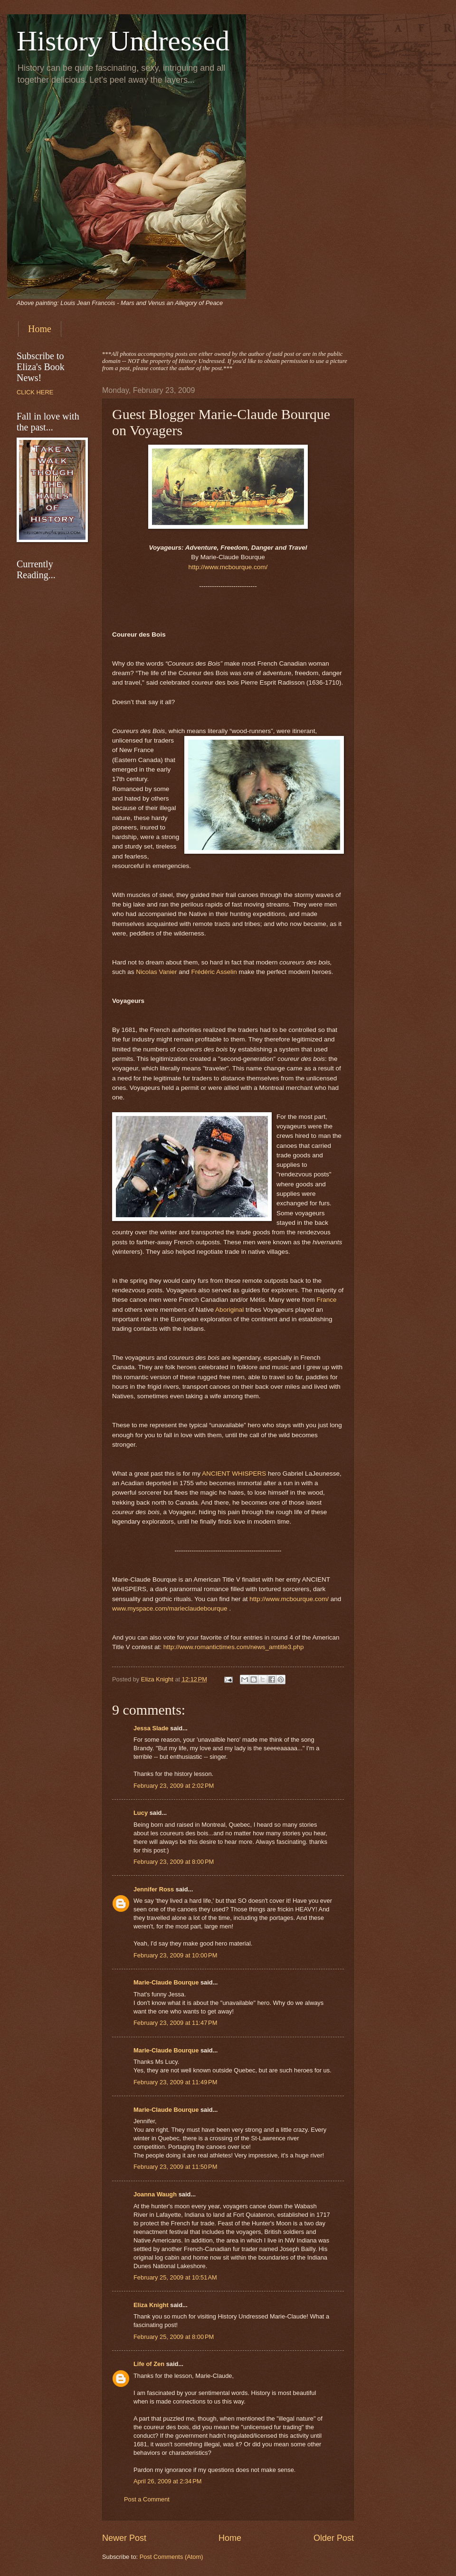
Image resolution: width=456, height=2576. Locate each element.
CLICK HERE (35, 392)
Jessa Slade (151, 1728)
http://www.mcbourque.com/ (228, 567)
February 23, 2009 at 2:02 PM (173, 1785)
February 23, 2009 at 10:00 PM (175, 1955)
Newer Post (124, 2538)
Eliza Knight (151, 2305)
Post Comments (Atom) (171, 2556)
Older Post (334, 2538)
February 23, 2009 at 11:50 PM (175, 2166)
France (326, 1299)
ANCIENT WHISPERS (234, 1473)
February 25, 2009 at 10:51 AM (175, 2277)
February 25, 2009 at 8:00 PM (173, 2336)
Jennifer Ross (153, 1889)
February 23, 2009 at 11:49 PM (175, 2082)
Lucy (141, 1812)
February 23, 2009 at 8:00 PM (173, 1861)
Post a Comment (147, 2499)
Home (39, 329)
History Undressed (123, 41)
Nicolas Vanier (156, 971)
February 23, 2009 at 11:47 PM (175, 2022)
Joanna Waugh (155, 2194)
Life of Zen (148, 2363)
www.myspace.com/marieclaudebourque (170, 1608)
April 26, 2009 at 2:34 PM (167, 2481)
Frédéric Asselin (214, 971)
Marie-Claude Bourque (166, 1982)
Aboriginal (229, 1309)
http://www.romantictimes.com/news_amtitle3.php (233, 1647)
